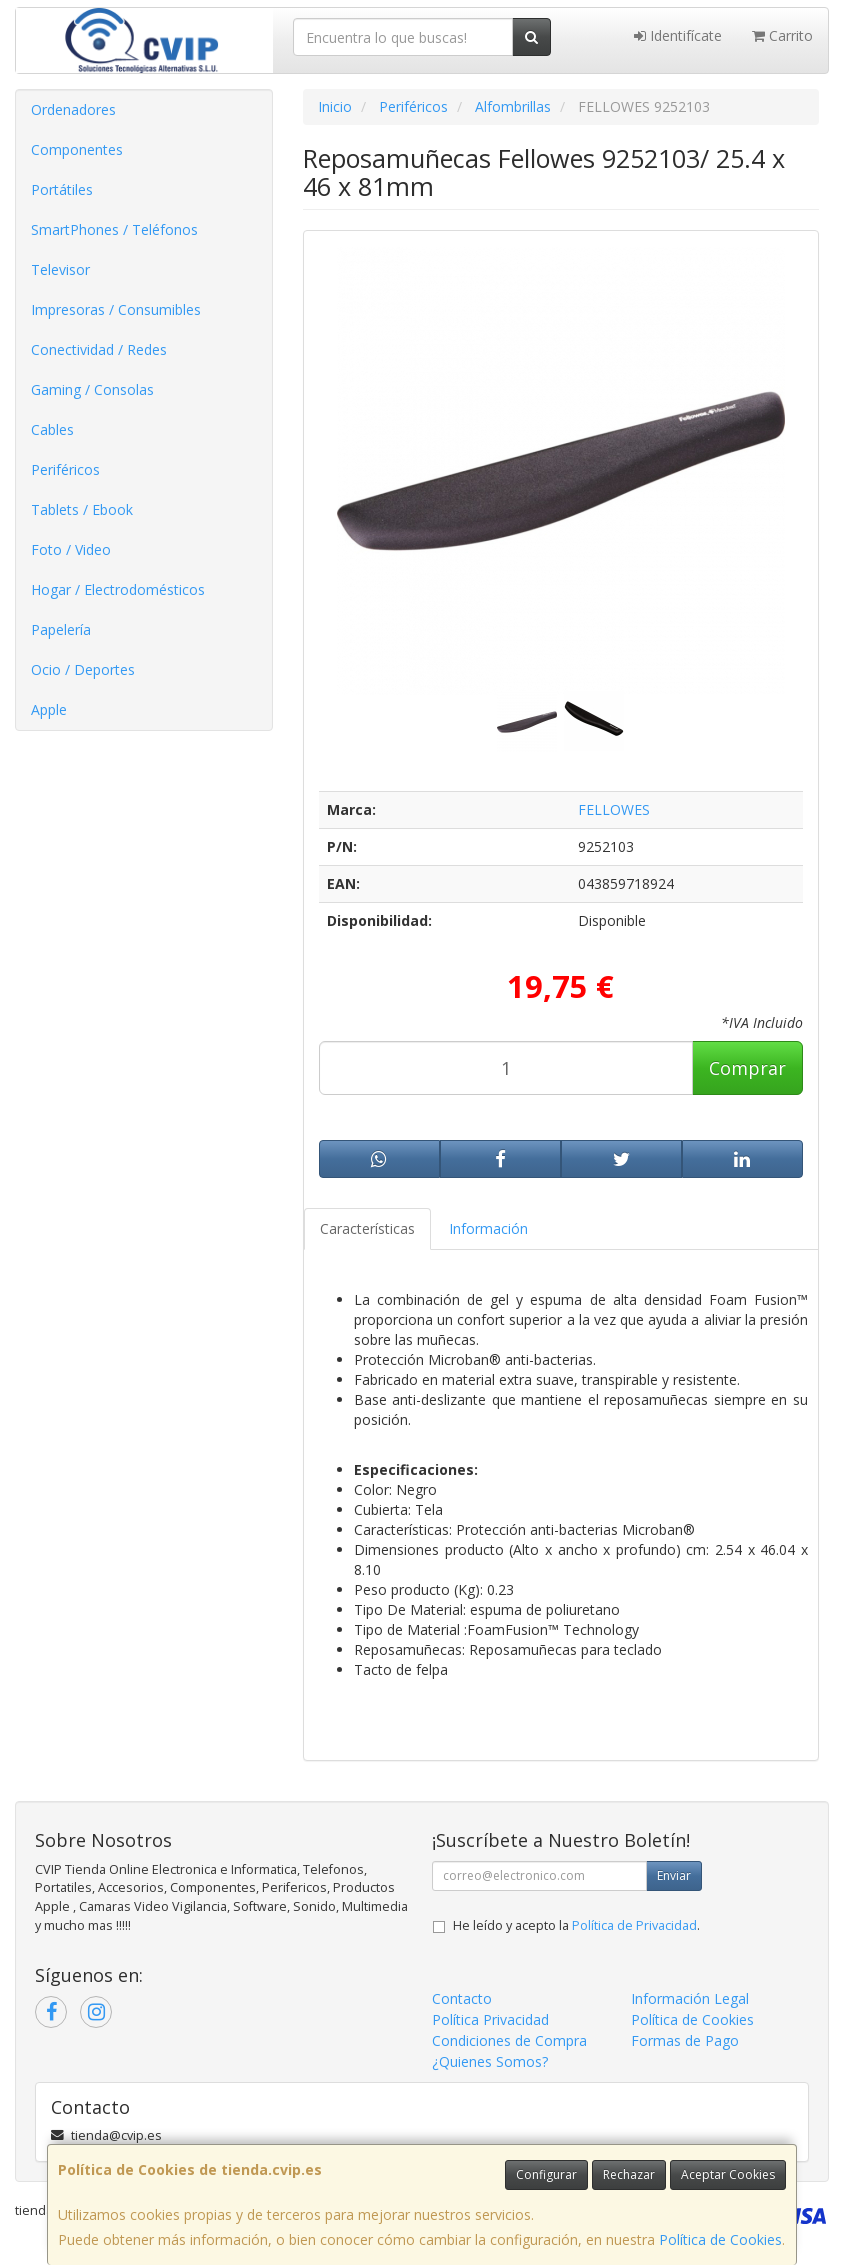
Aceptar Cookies (728, 2174)
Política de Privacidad (634, 1925)
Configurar (546, 2174)
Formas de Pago (685, 2040)
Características (367, 1228)
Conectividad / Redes (99, 349)
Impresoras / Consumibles (116, 309)
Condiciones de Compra (509, 2040)
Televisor (60, 269)
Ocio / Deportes (83, 669)
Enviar (674, 1875)
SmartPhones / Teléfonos (114, 229)
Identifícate (678, 35)
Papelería (61, 629)
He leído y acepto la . (576, 1925)
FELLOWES (614, 809)
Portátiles (62, 189)
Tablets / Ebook (82, 509)
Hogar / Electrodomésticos (118, 589)
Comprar (747, 1068)
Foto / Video (71, 549)
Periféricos (65, 469)
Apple (49, 709)
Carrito (782, 35)
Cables (52, 429)
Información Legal (690, 1998)
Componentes (77, 149)
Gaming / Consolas (92, 389)
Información (488, 1228)
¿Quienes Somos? (490, 2061)
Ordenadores (73, 109)
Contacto (462, 1998)
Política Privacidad (490, 2019)
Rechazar (629, 2174)
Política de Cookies (720, 2239)
